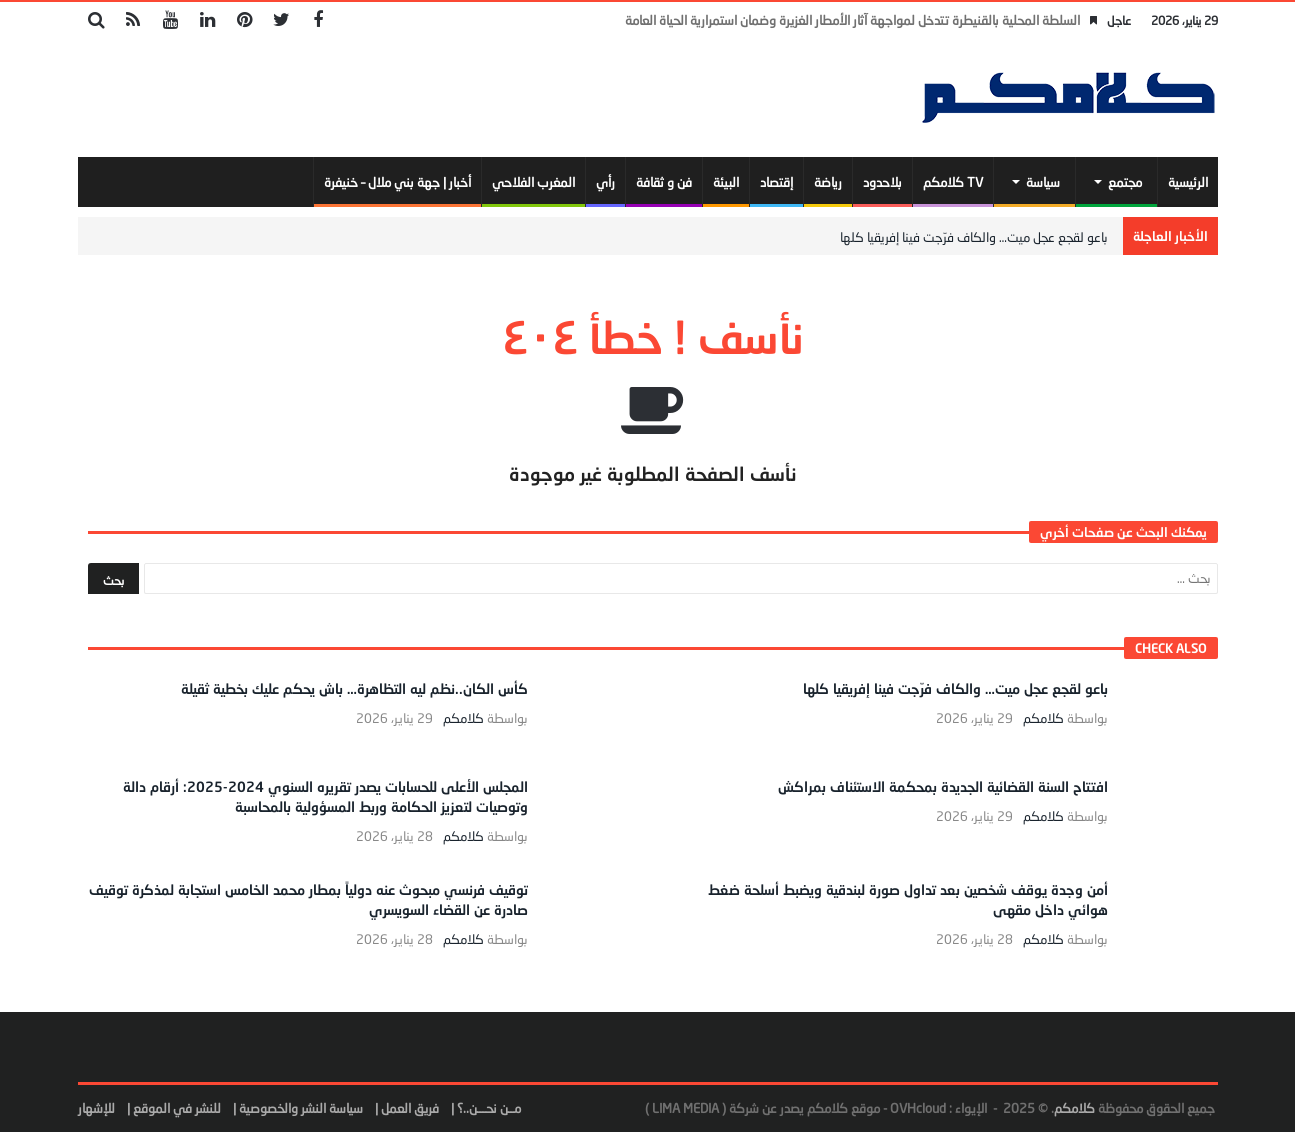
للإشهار (96, 1108)
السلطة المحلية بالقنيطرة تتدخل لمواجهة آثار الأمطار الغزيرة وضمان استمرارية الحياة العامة (852, 20)
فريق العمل (410, 1108)
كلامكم (1043, 718)
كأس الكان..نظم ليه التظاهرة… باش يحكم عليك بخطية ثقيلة (354, 688)
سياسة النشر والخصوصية (301, 1108)
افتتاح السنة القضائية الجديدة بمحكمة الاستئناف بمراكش (943, 786)
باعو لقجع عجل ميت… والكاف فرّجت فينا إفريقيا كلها (974, 237)
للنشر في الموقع (177, 1108)
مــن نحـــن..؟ (489, 1108)
